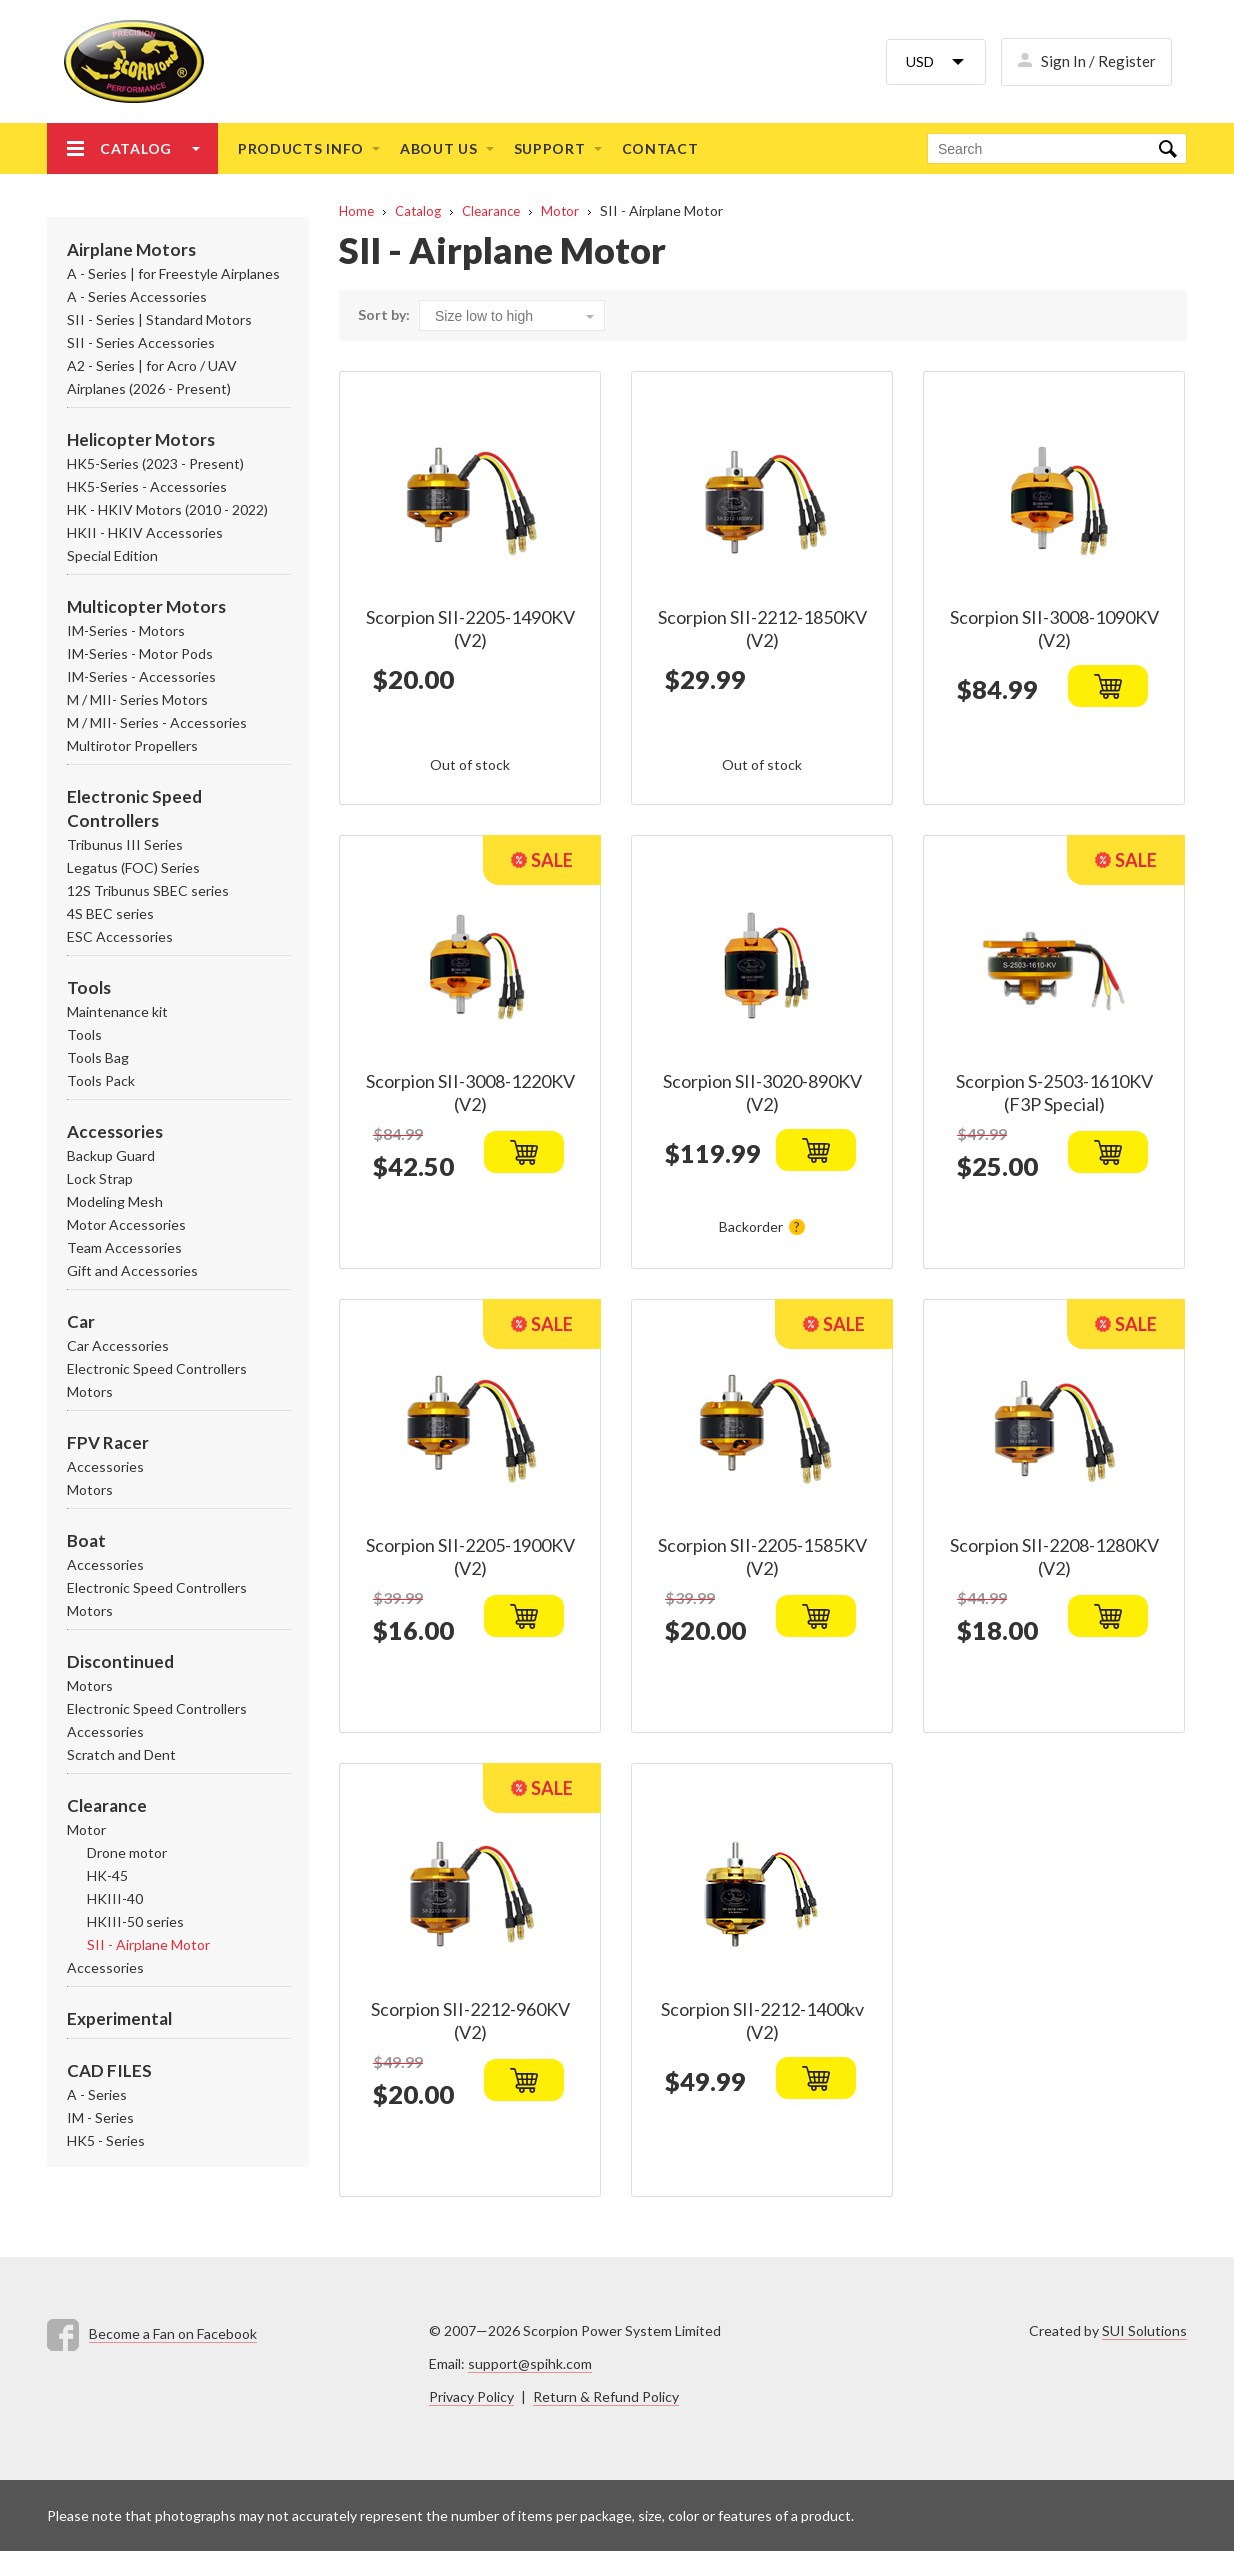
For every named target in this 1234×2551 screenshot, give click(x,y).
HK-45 (107, 1875)
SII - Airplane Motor (148, 1944)
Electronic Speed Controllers (157, 1368)
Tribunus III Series (125, 844)
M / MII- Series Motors (137, 699)
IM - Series (100, 2117)
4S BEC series (110, 913)
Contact (660, 148)
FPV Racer (108, 1442)
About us (439, 148)
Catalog (136, 148)
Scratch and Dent (121, 1754)
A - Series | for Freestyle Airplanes (173, 273)
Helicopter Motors (141, 439)
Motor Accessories (126, 1224)
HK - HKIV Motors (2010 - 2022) (167, 509)
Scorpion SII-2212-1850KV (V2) (762, 628)
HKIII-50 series (135, 1921)
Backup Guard (111, 1155)
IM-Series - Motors (126, 630)
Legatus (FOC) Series (133, 867)
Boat (86, 1540)
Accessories (115, 1131)
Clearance (107, 1805)
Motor (86, 1829)
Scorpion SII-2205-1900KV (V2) (470, 1556)
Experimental (119, 2018)
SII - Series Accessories (141, 342)
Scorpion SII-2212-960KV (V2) (470, 2020)
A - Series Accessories (137, 296)
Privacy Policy (471, 2396)
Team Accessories (124, 1247)
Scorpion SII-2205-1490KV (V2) (470, 628)
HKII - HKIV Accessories (145, 532)
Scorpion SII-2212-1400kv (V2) (762, 2020)
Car (81, 1321)
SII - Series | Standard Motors (159, 319)
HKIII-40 (115, 1898)
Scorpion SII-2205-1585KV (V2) (762, 1556)
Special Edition (112, 555)
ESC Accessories (120, 936)
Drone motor (127, 1852)
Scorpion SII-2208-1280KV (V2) (1054, 1556)
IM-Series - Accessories (141, 676)
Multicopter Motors (146, 606)
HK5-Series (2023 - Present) (155, 463)
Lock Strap (100, 1178)
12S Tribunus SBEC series (148, 890)
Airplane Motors (131, 249)
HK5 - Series (106, 2140)
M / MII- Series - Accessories (157, 722)
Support (550, 148)
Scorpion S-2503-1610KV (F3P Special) (1054, 1092)
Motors (90, 1391)
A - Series (97, 2094)
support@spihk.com (530, 2363)
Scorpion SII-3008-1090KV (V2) (1054, 628)
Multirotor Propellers (132, 745)
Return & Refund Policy (606, 2396)
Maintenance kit (117, 1011)
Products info (301, 148)
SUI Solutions (1144, 2330)
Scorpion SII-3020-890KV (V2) (762, 1092)
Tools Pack (101, 1080)
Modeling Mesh (115, 1201)
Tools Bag (98, 1057)
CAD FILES (109, 2070)
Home (356, 211)
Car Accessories (118, 1345)
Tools (89, 987)
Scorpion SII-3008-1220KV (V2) (470, 1092)
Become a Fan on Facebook (173, 2333)
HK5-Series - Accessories (147, 486)
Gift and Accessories (132, 1270)
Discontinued (120, 1661)
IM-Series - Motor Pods (140, 653)
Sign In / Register (1098, 61)
